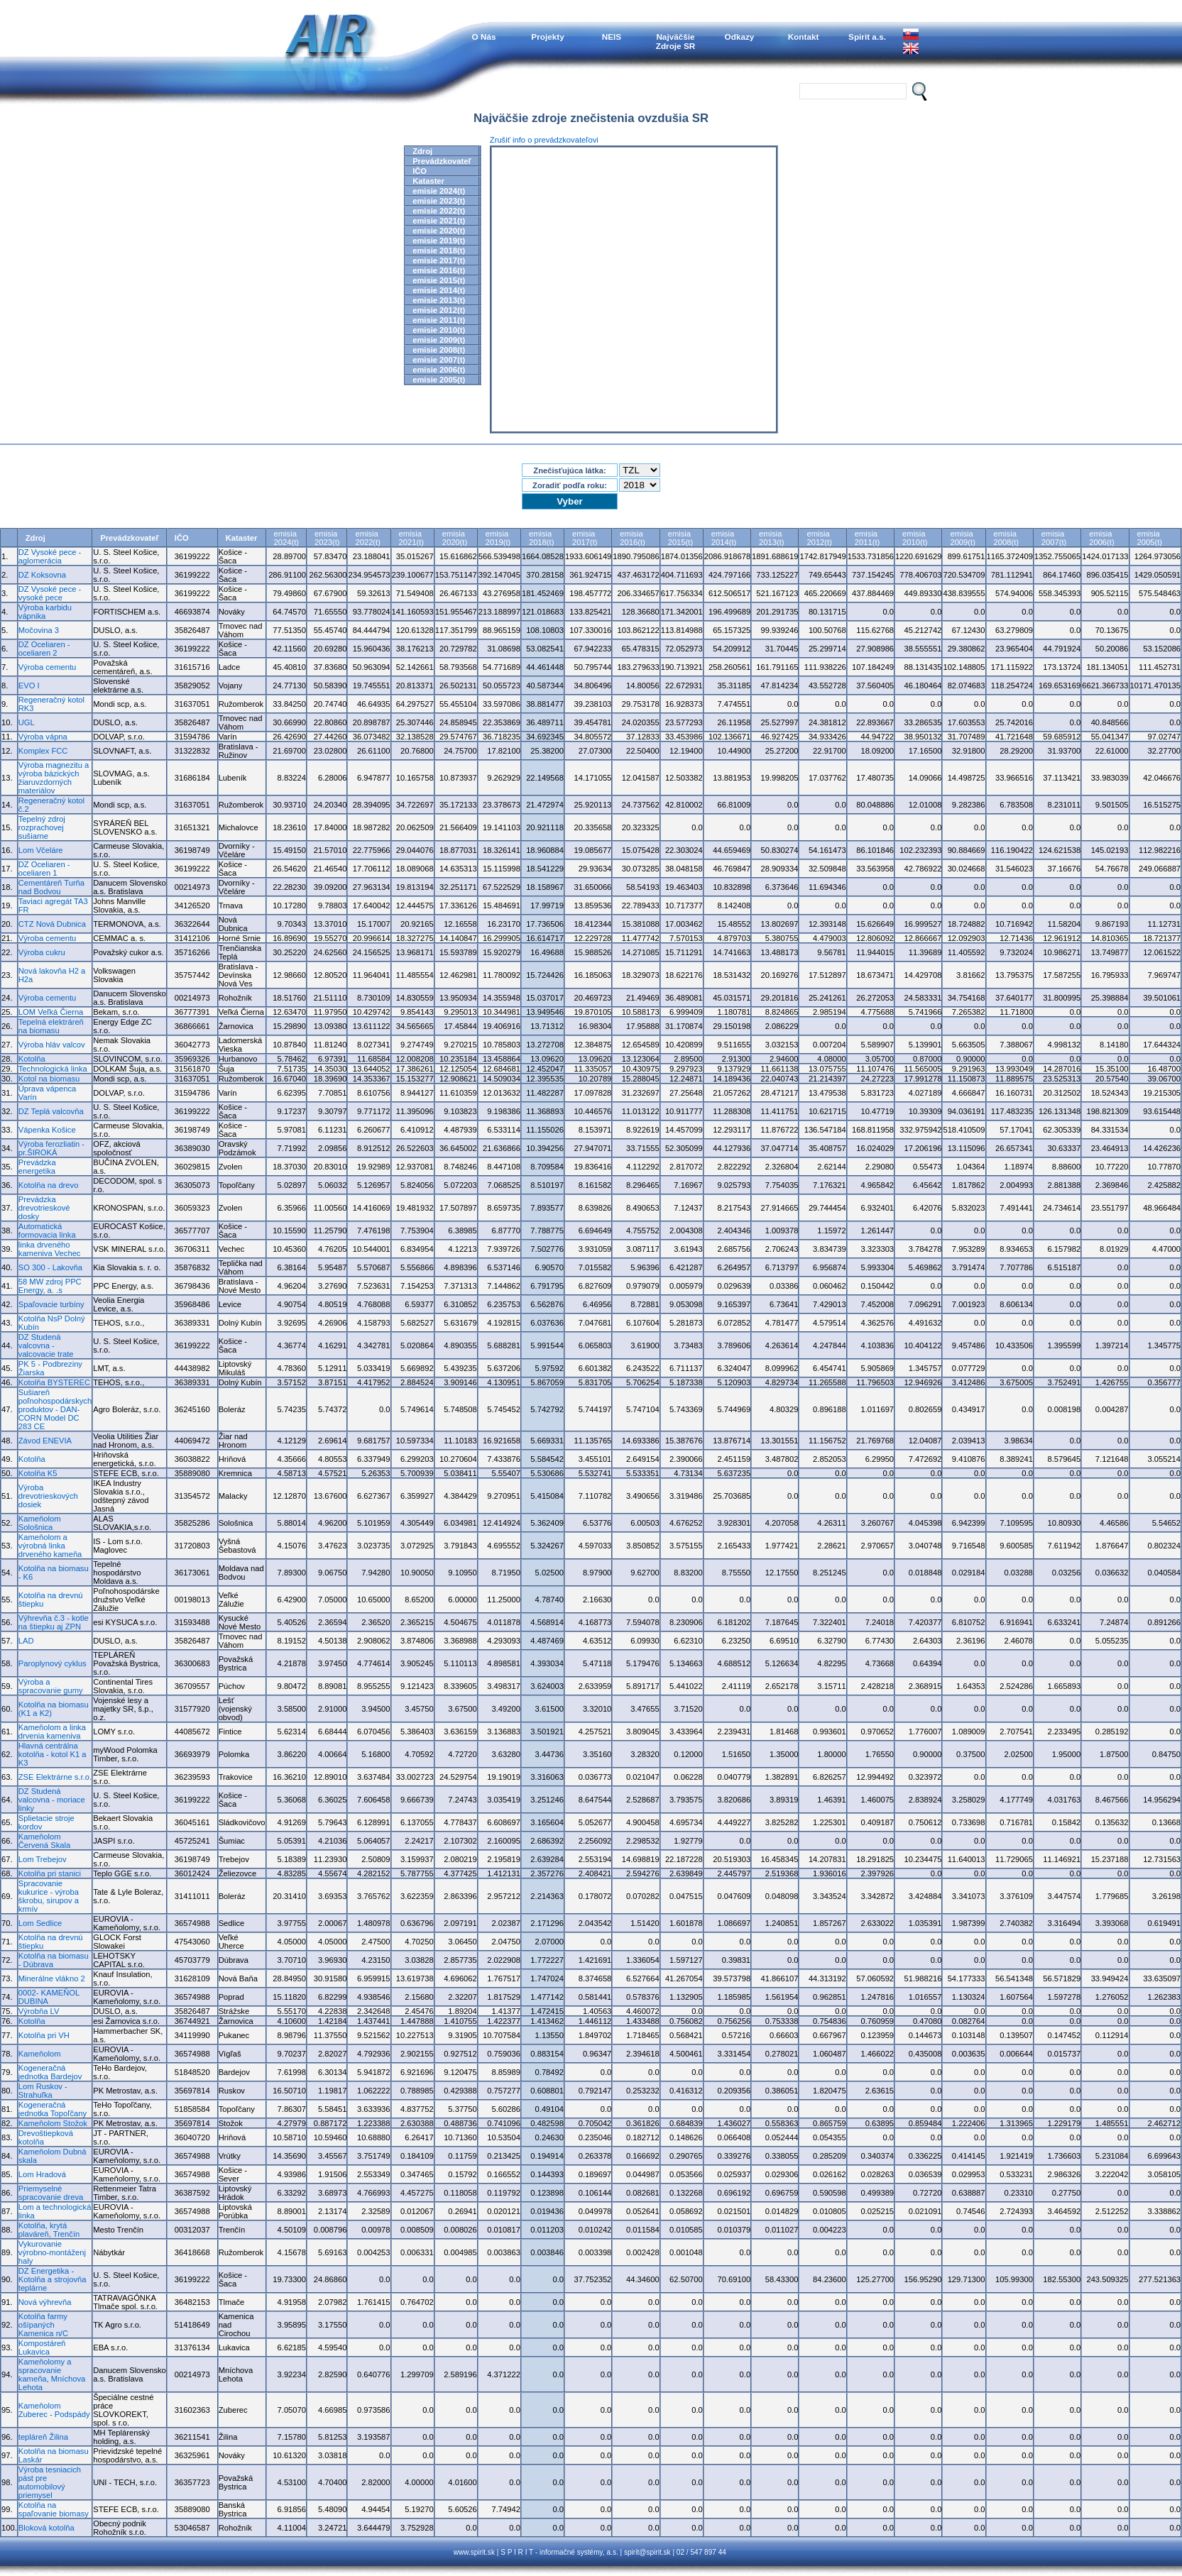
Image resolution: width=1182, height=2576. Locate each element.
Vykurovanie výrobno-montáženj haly (52, 2252)
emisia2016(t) (632, 537)
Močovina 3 (38, 630)
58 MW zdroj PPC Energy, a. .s (50, 1285)
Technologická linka (52, 1068)
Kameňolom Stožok (52, 2123)
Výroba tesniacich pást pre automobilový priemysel (49, 2482)
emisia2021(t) (411, 537)
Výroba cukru (41, 952)
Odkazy (740, 36)
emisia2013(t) (771, 537)
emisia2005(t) (1149, 537)
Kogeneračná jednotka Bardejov (50, 2072)
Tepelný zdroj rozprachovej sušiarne (41, 827)
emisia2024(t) (286, 537)
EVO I (29, 685)
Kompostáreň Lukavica (42, 2347)
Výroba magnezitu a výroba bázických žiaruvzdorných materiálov (53, 778)
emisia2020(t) (454, 537)
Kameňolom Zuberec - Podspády (54, 2409)
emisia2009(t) (962, 537)
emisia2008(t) (1006, 537)
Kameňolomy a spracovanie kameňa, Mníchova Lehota (52, 2374)
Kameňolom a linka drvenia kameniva (52, 1731)
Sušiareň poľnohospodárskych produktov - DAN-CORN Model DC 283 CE (55, 1409)
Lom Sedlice (40, 1923)
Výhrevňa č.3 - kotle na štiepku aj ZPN (53, 1622)
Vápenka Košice (47, 1129)
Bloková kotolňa (46, 2527)
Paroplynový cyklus (52, 1663)
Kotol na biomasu (49, 1078)
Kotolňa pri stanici (49, 1873)
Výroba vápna (42, 736)
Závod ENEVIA (45, 1440)
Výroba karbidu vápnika (45, 611)
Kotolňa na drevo (48, 1185)
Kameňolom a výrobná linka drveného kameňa (50, 1545)
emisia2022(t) (367, 537)
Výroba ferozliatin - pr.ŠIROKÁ (51, 1148)
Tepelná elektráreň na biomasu (51, 1026)
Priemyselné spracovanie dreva (50, 2192)
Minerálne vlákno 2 (51, 1978)
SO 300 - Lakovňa (50, 1267)
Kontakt (803, 36)
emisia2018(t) (541, 537)
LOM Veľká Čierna (51, 1012)
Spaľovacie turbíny (51, 1304)
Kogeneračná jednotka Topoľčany (52, 2109)
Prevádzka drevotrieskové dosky (44, 1208)
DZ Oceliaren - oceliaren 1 (44, 868)
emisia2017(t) (584, 537)
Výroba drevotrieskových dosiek (48, 1496)
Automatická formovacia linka (47, 1230)
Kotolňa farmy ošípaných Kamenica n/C (43, 2325)
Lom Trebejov (42, 1859)
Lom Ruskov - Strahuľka (42, 2090)
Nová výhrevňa (45, 2302)
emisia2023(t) (326, 537)
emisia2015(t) (680, 537)
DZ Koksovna (42, 575)
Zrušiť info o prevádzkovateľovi (544, 140)
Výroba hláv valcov (51, 1044)
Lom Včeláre (40, 850)
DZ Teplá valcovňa (51, 1111)
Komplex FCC (43, 751)
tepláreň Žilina (43, 2437)
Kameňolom (39, 2053)
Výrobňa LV (39, 2011)
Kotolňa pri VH (44, 2035)
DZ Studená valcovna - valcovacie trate (46, 1345)
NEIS (611, 36)
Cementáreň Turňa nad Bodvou (51, 887)
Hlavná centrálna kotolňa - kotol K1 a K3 (52, 1754)
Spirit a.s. (867, 36)
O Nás (484, 36)
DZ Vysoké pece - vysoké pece (50, 593)
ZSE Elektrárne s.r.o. (55, 1777)
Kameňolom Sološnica (39, 1522)
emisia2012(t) (818, 537)
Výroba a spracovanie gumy (50, 1686)
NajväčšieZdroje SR (676, 41)
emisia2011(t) (867, 537)
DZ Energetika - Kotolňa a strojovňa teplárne (52, 2279)
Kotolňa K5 (38, 1473)
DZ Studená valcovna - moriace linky (51, 1799)
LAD (26, 1640)
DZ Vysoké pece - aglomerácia (50, 556)
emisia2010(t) (914, 537)
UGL (26, 722)
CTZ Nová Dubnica (52, 924)
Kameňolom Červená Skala (44, 1840)
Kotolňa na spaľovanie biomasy (53, 2509)
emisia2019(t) (498, 537)
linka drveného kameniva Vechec (49, 1248)
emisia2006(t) (1101, 537)
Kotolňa (31, 1059)
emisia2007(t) (1053, 537)
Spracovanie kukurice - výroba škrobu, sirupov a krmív (48, 1896)
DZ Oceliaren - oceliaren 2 (44, 648)
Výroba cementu (47, 667)
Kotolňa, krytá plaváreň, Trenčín (49, 2229)
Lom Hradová (42, 2174)
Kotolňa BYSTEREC (54, 1382)
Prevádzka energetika (37, 1166)
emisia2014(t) (723, 537)
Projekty (547, 36)
